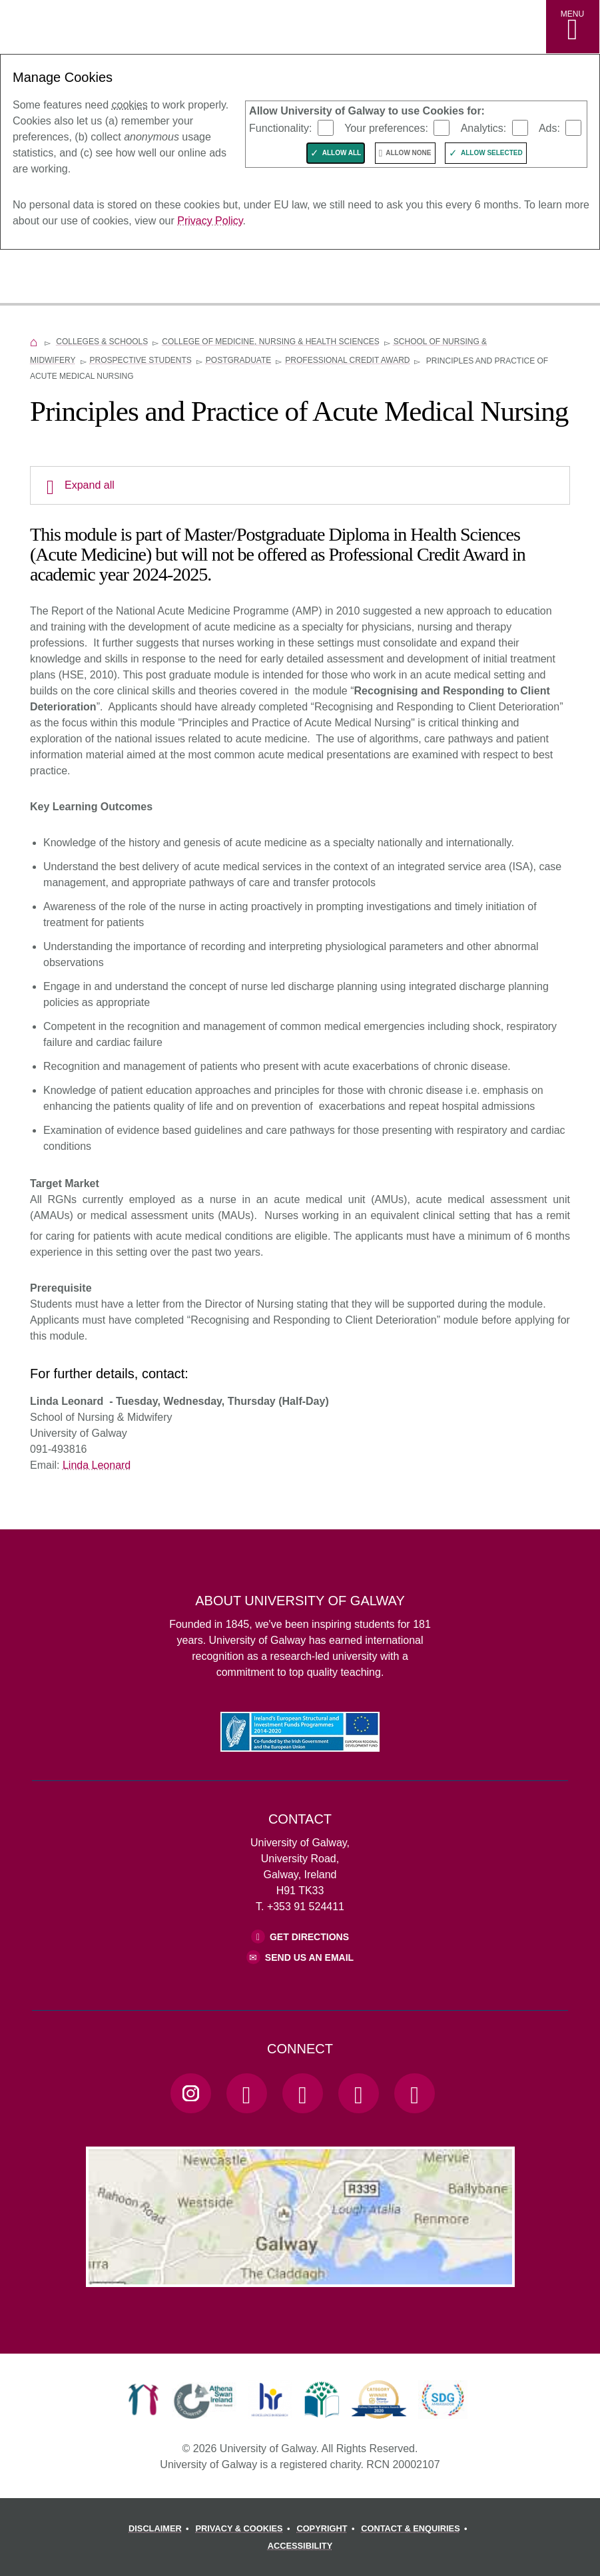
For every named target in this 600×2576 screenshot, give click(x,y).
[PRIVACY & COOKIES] (245, 2528)
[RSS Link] (414, 2093)
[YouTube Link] (302, 2093)
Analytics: (483, 127)
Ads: (549, 127)
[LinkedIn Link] (358, 2093)
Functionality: (280, 127)
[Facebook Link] (246, 2093)
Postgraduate (238, 360)
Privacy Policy (209, 220)
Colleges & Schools (102, 341)
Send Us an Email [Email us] (309, 1957)
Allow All (342, 152)
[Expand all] (300, 485)
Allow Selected (492, 152)
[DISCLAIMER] (161, 2528)
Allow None (408, 152)
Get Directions (309, 1937)
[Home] (34, 341)
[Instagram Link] (190, 2093)
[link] (143, 2400)
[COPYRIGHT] (327, 2528)
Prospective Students (141, 360)
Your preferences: (386, 127)
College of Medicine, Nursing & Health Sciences (271, 341)
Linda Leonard (97, 1465)
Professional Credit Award (347, 360)
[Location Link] (300, 2276)
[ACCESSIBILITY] (300, 2546)
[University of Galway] (70, 278)
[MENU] (572, 26)
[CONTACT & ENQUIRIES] (416, 2528)
